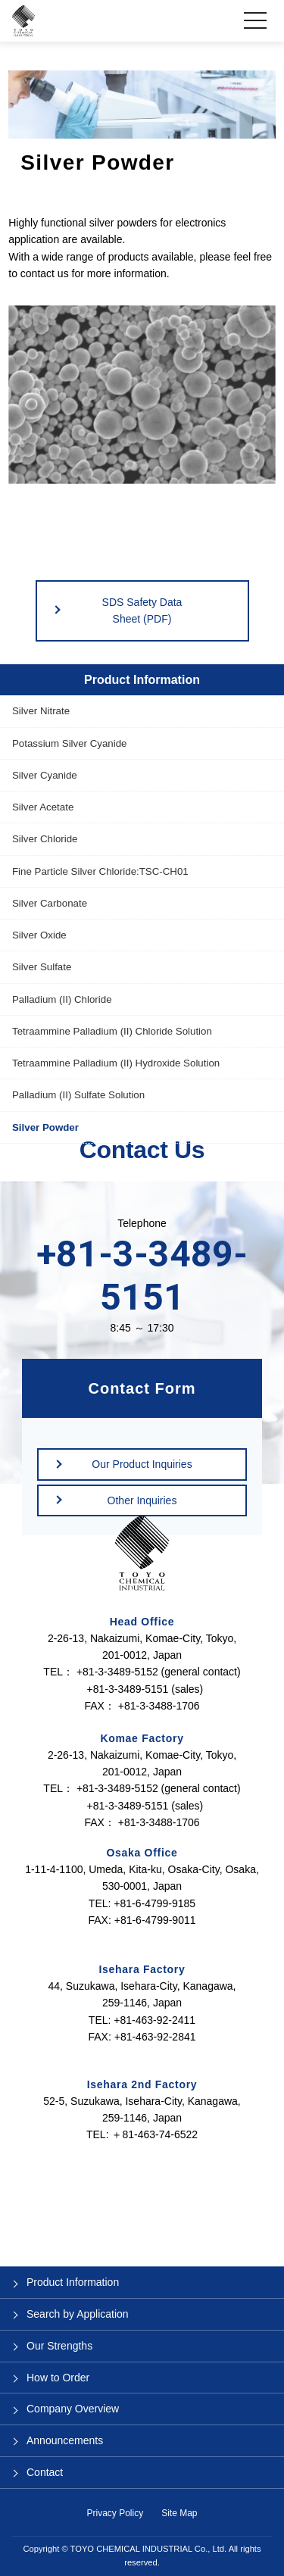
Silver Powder (45, 1127)
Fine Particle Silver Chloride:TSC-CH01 (100, 871)
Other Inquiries (142, 1500)
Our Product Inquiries (142, 1464)
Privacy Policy (114, 2513)
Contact (45, 2472)
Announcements (65, 2440)
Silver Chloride (44, 839)
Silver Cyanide (44, 775)
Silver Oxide (39, 935)
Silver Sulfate (41, 967)
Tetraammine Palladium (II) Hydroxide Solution (116, 1063)
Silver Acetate (42, 807)
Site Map (179, 2513)
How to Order (58, 2377)
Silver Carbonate (49, 903)
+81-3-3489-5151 (142, 1275)
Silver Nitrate (41, 711)
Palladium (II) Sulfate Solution (78, 1095)
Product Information (142, 679)
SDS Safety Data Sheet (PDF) (142, 610)
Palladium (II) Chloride (62, 999)
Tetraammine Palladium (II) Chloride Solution (112, 1031)
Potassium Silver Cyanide (69, 743)
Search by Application (78, 2314)
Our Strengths (59, 2346)
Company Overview (73, 2409)
